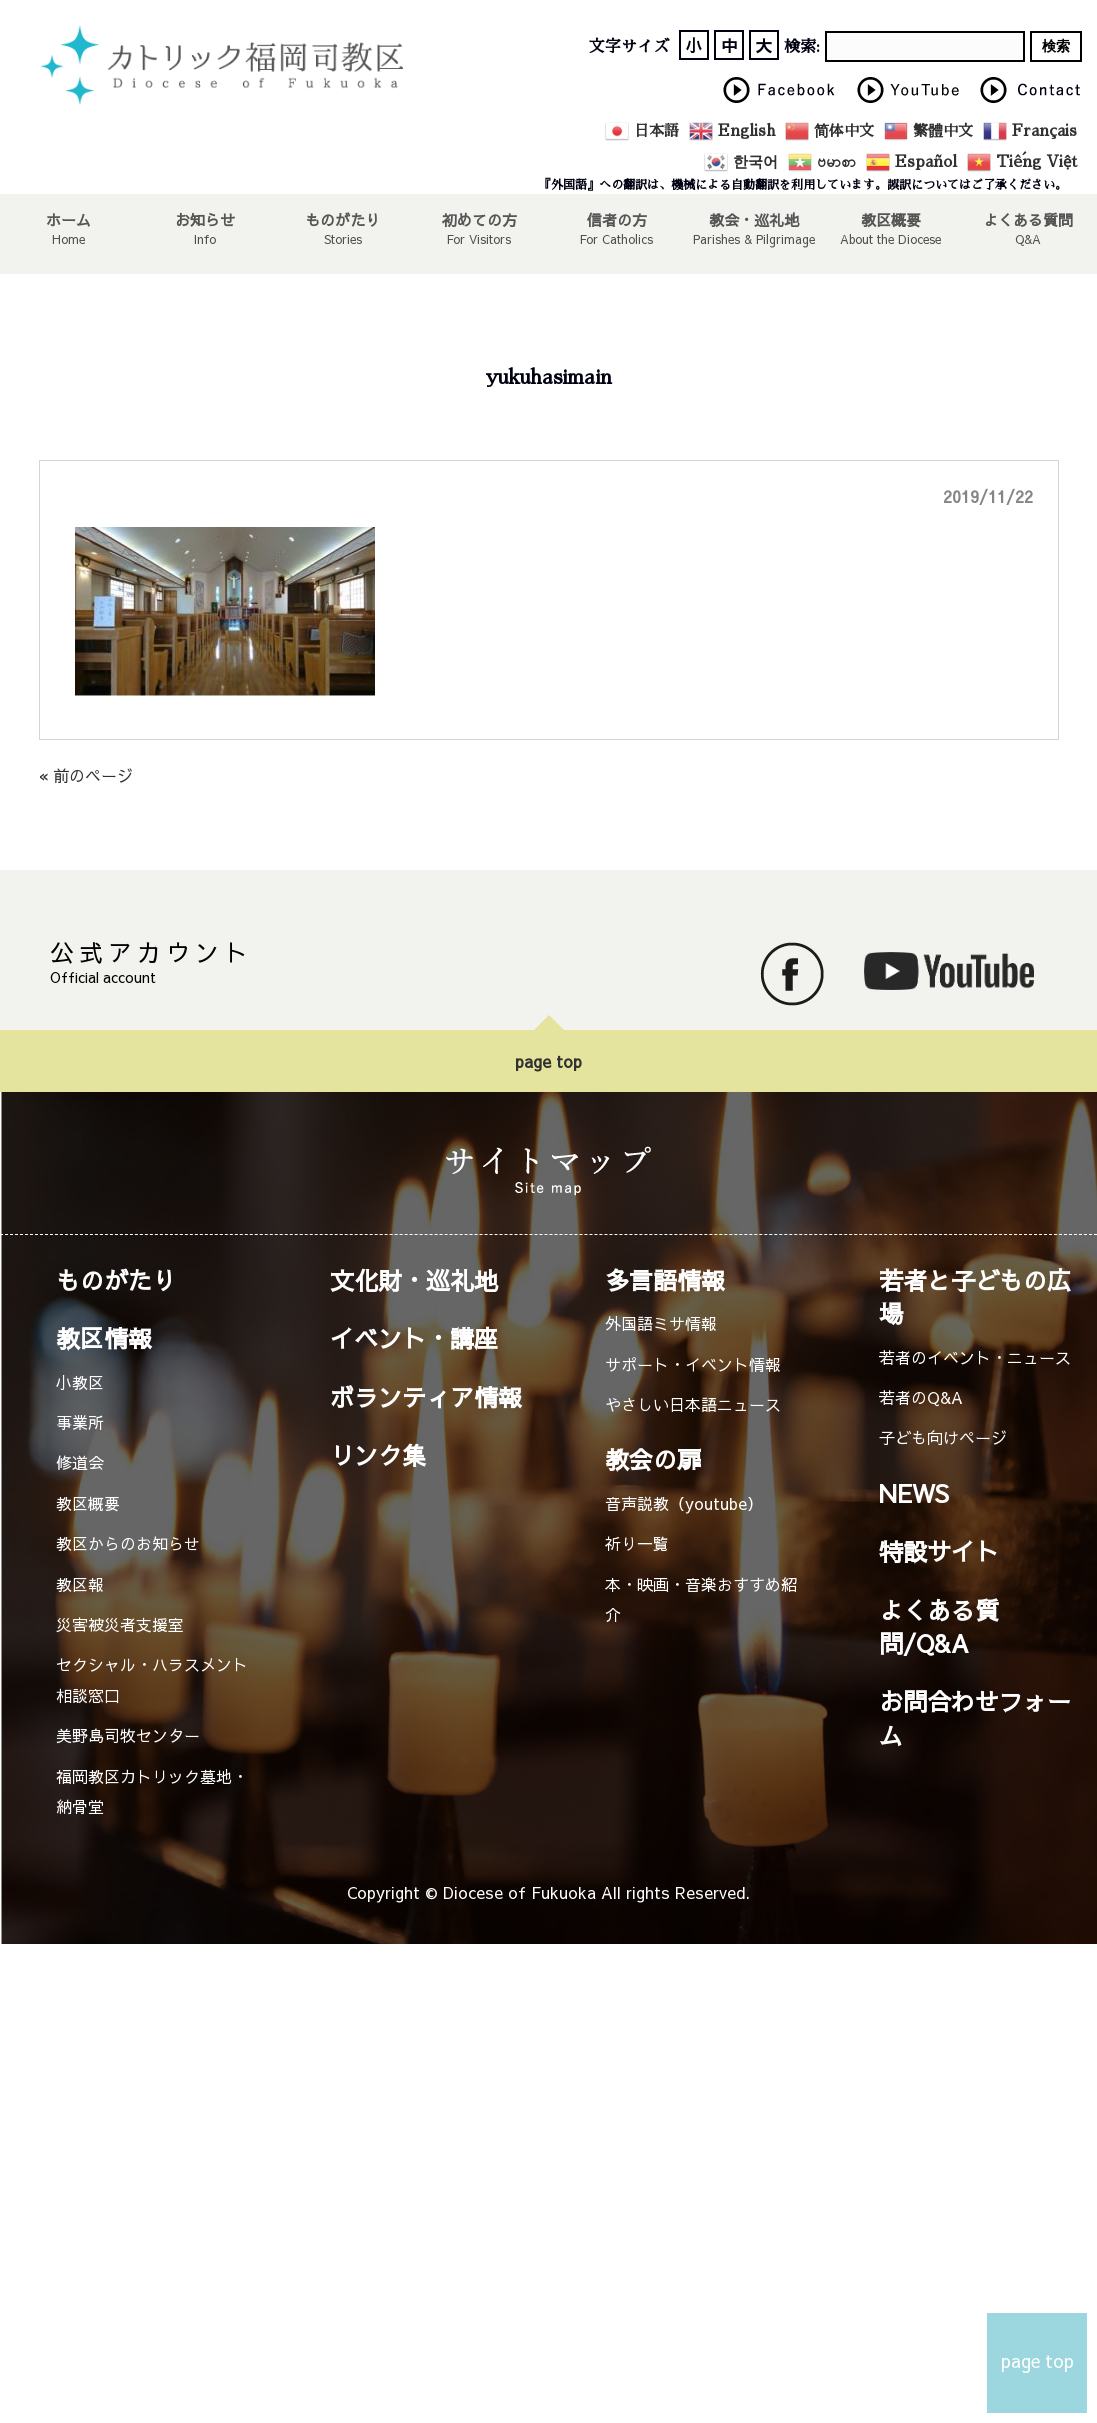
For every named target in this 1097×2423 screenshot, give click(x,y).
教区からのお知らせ (128, 1543)
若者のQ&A (921, 1397)
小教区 (80, 1382)
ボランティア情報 (426, 1397)
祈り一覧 (637, 1543)
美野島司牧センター (128, 1735)
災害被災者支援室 (120, 1624)
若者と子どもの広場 (975, 1296)
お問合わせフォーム (975, 1717)
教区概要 (88, 1503)
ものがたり (342, 219)
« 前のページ (86, 775)
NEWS (914, 1493)
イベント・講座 (414, 1338)
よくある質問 (1028, 219)
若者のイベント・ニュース (975, 1357)
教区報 (80, 1584)
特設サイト (939, 1551)
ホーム (68, 219)
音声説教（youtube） (684, 1503)
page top (548, 1061)
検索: (802, 47)
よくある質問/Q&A (939, 1626)
